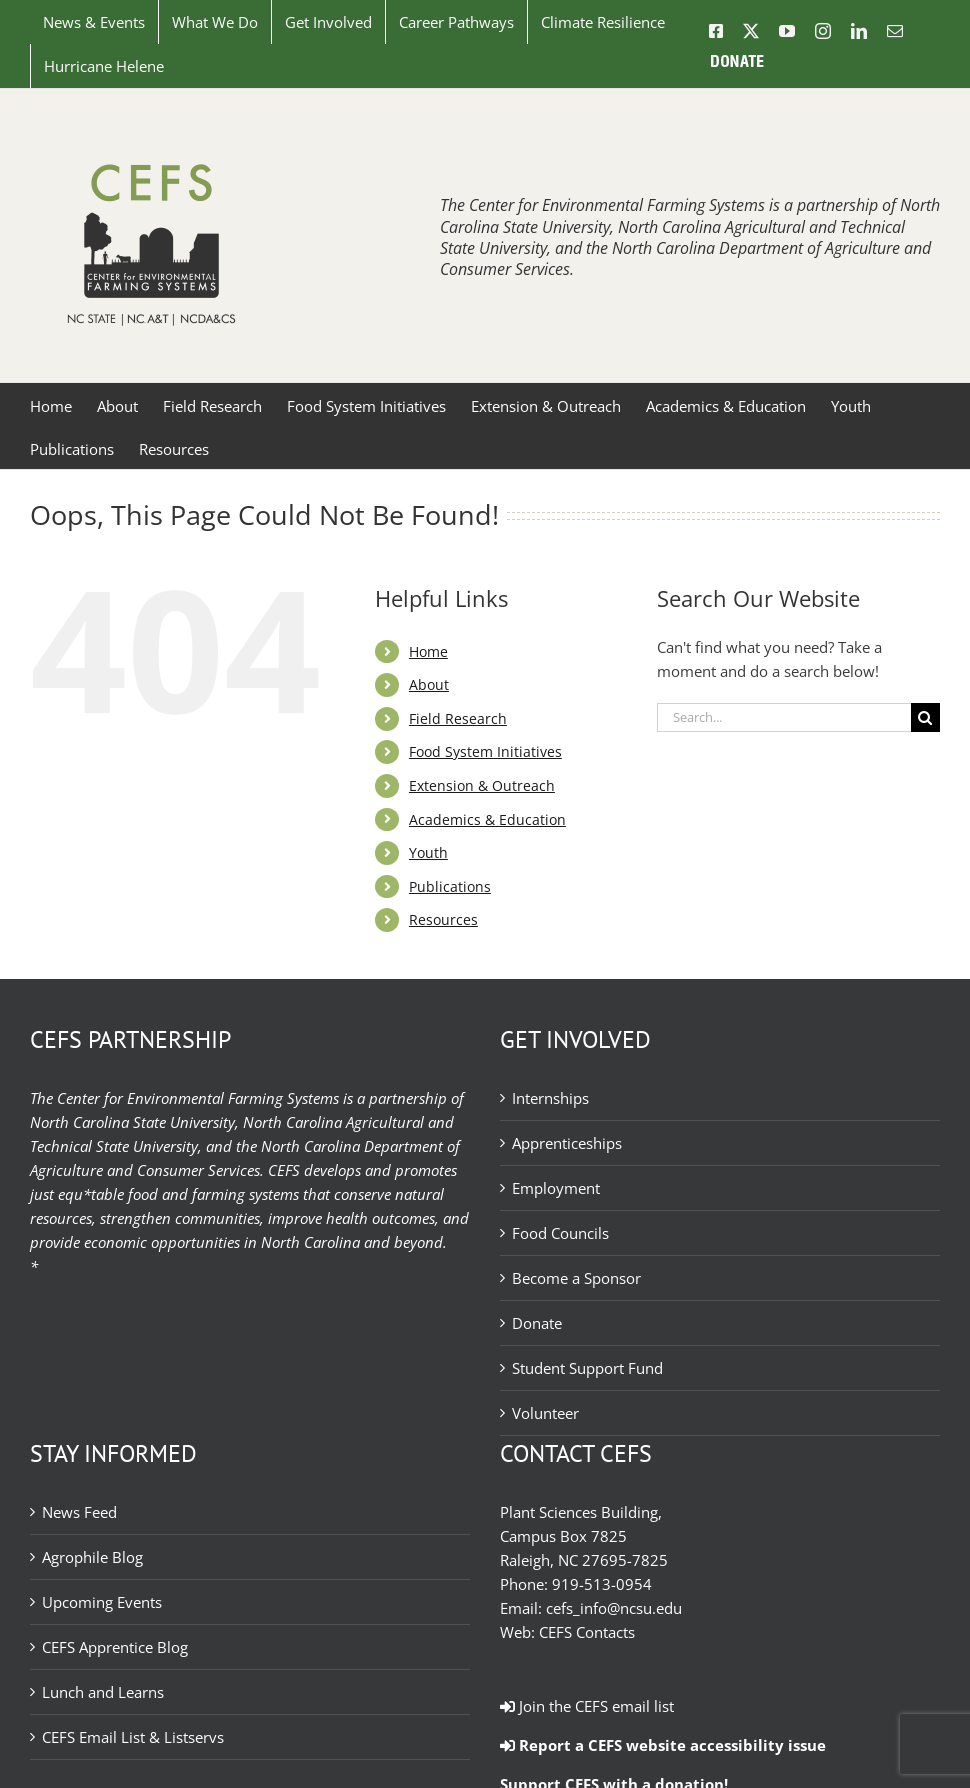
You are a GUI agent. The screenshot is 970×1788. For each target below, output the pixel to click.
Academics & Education (487, 819)
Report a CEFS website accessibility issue (663, 1745)
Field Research (458, 718)
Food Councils (560, 1233)
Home (428, 651)
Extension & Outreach (482, 785)
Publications (450, 886)
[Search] (925, 717)
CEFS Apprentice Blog (115, 1647)
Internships (550, 1098)
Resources (443, 919)
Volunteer (545, 1413)
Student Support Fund (587, 1368)
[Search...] (784, 717)
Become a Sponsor (576, 1278)
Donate (537, 1323)
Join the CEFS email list (587, 1706)
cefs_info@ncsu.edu (614, 1608)
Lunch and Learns (103, 1692)
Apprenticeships (567, 1143)
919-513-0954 (602, 1584)
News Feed (79, 1512)
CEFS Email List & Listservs (133, 1737)
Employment (556, 1188)
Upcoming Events (102, 1602)
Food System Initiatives (485, 751)
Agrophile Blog (92, 1557)
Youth (428, 852)
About (429, 684)
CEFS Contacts (587, 1632)
